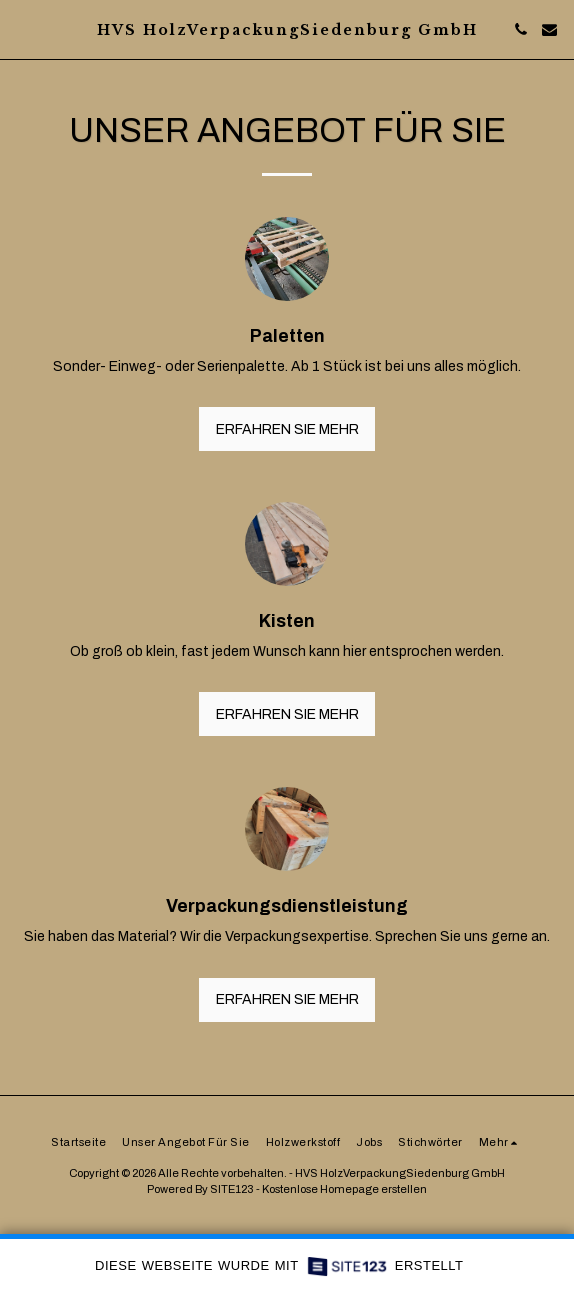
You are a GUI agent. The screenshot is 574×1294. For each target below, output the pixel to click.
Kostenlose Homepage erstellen (344, 1189)
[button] (22, 29)
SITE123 (232, 1189)
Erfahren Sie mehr (287, 429)
